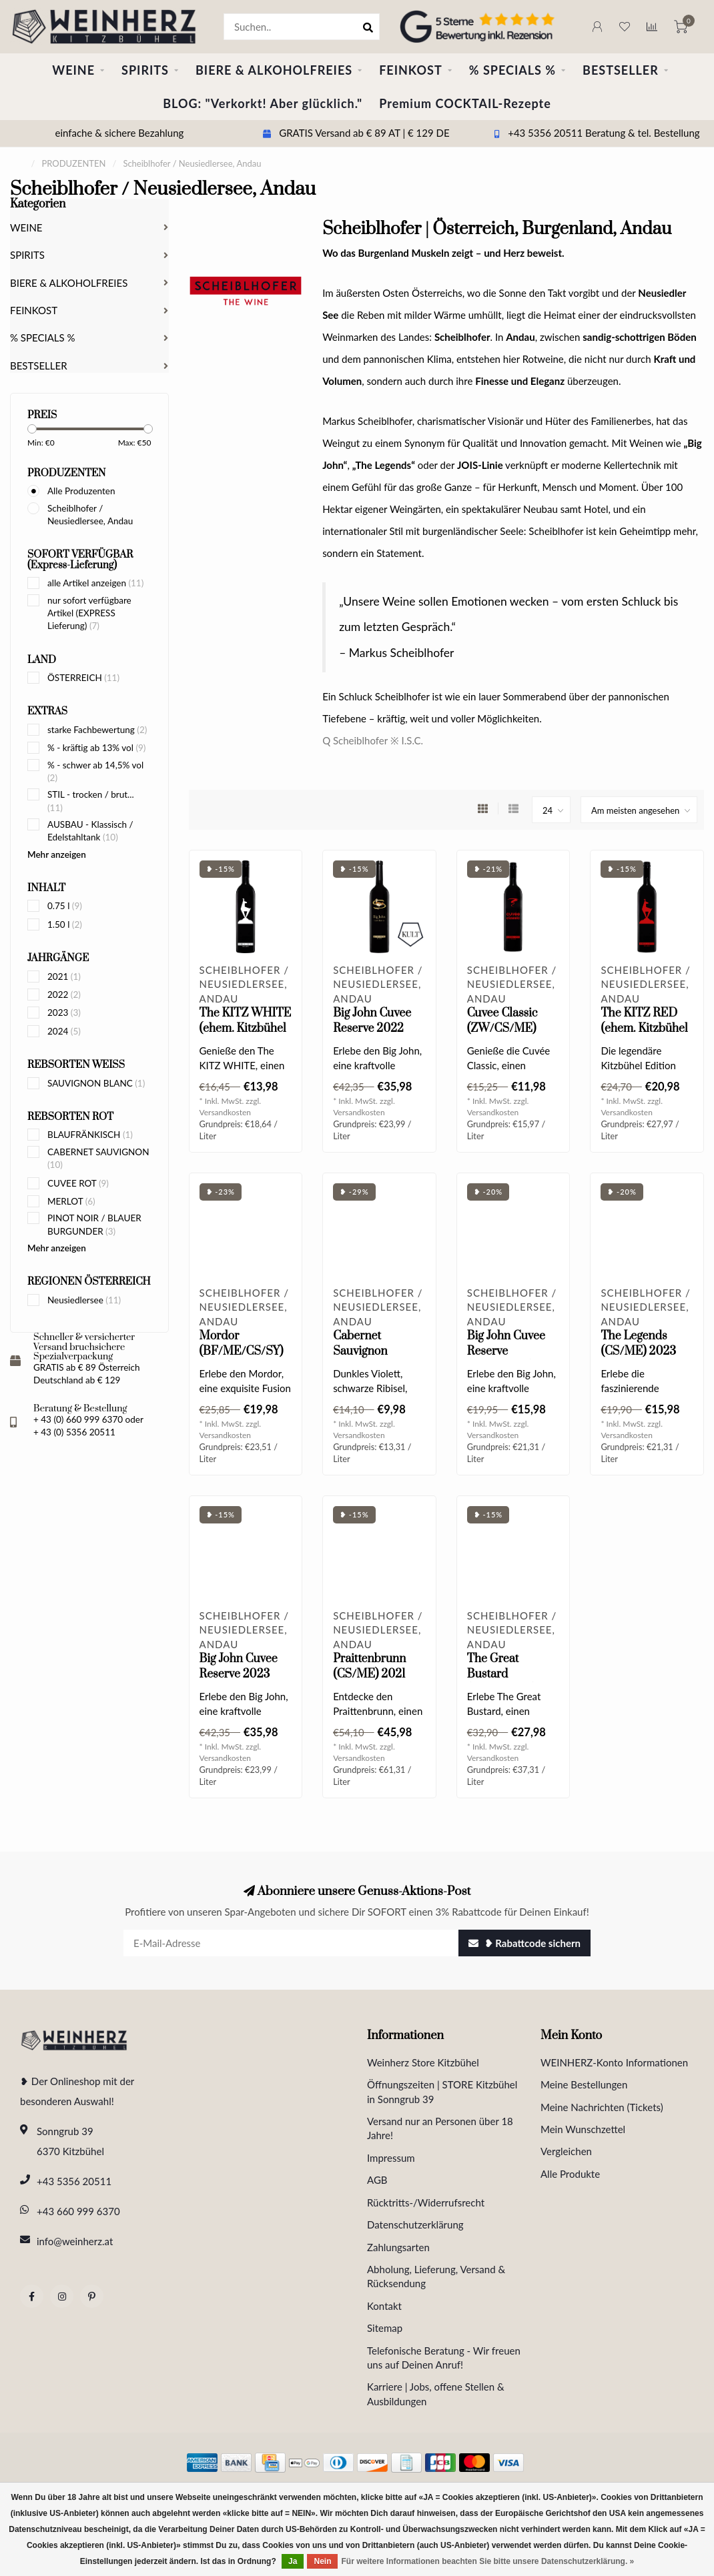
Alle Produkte (570, 2174)
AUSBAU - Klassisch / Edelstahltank (90, 830)
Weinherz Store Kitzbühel (423, 2062)
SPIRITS (145, 70)
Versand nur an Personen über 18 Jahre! (440, 2128)
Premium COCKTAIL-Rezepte (465, 103)
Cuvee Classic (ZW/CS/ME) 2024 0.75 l (502, 1028)
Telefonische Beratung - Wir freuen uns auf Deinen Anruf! (443, 2358)
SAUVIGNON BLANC (96, 1083)
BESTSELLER (621, 70)
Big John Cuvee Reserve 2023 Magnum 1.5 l (239, 1674)
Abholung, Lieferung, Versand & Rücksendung (436, 2276)
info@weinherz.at (75, 2241)
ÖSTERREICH (83, 677)
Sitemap (384, 2328)
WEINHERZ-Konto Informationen (614, 2062)
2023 (64, 1012)
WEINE (73, 70)
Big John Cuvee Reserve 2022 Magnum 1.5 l (372, 1028)
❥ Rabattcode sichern (524, 1943)
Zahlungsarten (398, 2247)
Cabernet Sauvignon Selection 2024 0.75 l (371, 1359)
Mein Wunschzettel (583, 2129)
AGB (377, 2180)
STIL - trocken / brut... (90, 800)
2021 (64, 976)
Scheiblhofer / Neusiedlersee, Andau (90, 514)
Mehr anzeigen (56, 854)
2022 (64, 994)
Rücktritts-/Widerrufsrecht (425, 2202)
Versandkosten (226, 1112)
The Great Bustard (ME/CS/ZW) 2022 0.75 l (502, 1682)
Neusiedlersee (84, 1300)
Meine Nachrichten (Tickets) (602, 2107)
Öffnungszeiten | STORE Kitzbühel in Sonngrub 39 (442, 2091)
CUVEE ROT (78, 1183)
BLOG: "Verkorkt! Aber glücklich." (262, 103)
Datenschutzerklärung (415, 2224)
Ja (292, 2561)
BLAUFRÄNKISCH (90, 1134)
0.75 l (64, 905)
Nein (322, 2561)
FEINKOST (410, 70)
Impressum (391, 2158)
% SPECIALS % (512, 70)
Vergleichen (566, 2151)
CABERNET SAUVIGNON (98, 1158)
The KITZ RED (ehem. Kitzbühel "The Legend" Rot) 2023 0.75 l (644, 1036)
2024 (64, 1031)
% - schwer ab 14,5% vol (95, 771)
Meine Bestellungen (584, 2084)
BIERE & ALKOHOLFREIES (274, 70)
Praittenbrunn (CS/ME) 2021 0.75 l (369, 1674)
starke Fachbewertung (97, 729)
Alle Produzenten (81, 491)
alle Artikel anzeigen (95, 583)
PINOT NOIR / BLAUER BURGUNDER (94, 1224)
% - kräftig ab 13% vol (96, 747)
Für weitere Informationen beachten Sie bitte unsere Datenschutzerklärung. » (487, 2561)
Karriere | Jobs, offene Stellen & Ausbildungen (435, 2394)
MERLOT (71, 1201)
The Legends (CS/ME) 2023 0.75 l (638, 1351)
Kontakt (384, 2306)
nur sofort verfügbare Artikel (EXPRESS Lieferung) (89, 613)
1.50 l (64, 924)
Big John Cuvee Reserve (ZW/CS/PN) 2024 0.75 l (506, 1359)
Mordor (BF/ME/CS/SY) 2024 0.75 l (242, 1351)
